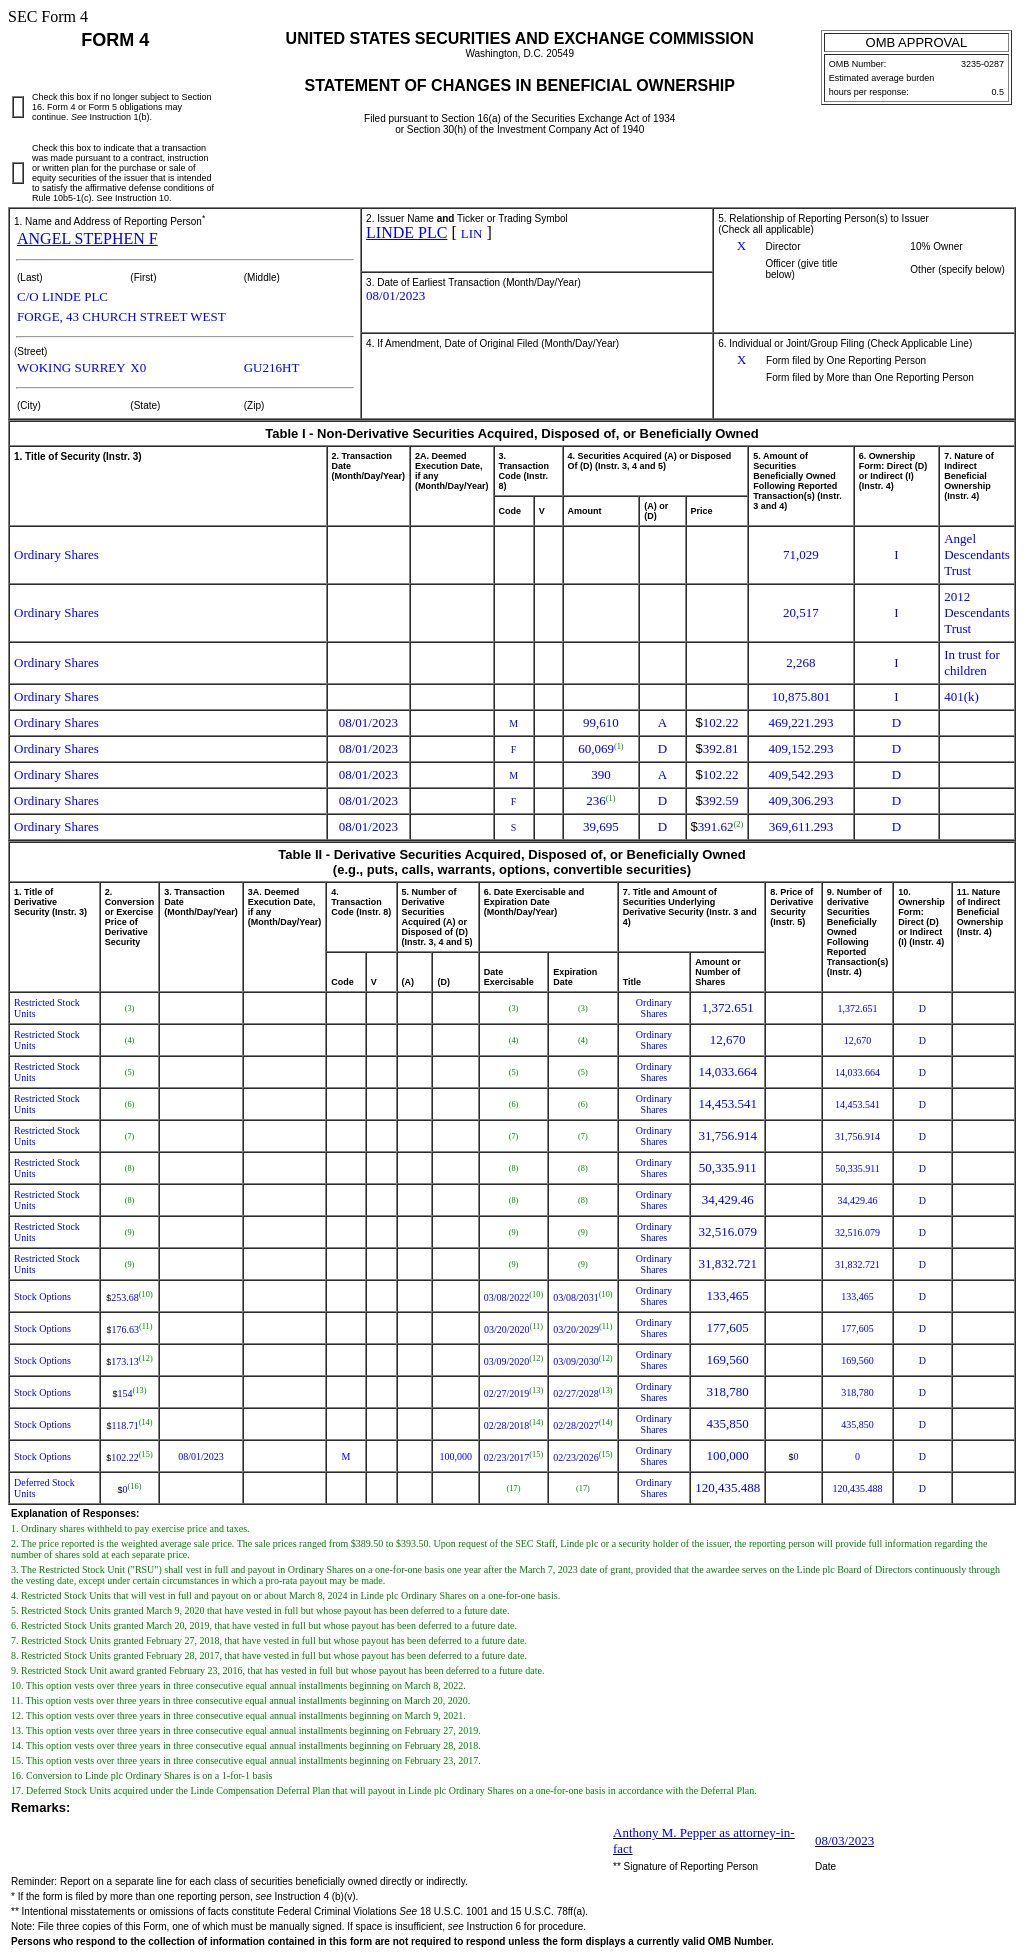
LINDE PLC (406, 232)
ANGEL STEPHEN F (87, 238)
